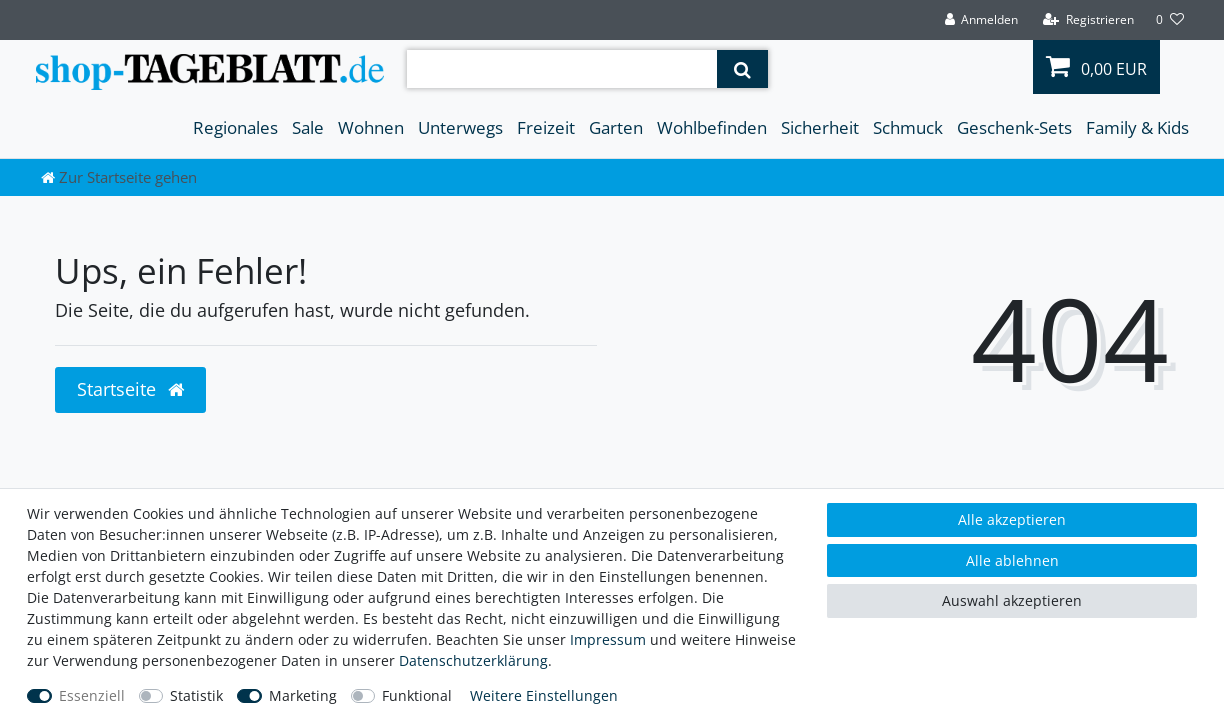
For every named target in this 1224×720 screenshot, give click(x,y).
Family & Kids (1137, 127)
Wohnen (371, 127)
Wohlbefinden (712, 127)
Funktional (417, 695)
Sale (308, 127)
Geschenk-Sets (1014, 127)
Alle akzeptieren (1012, 519)
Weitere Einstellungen (544, 695)
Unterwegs (460, 127)
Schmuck (908, 127)
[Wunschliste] (1170, 20)
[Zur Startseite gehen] (119, 177)
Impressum (608, 639)
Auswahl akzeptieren (1012, 600)
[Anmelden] (981, 20)
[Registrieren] (1088, 20)
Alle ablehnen (1012, 560)
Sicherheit (820, 127)
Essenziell (92, 695)
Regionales (235, 127)
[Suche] (742, 69)
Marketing (303, 695)
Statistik (196, 695)
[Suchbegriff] (562, 69)
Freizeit (546, 127)
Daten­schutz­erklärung (473, 660)
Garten (616, 127)
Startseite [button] (130, 389)
